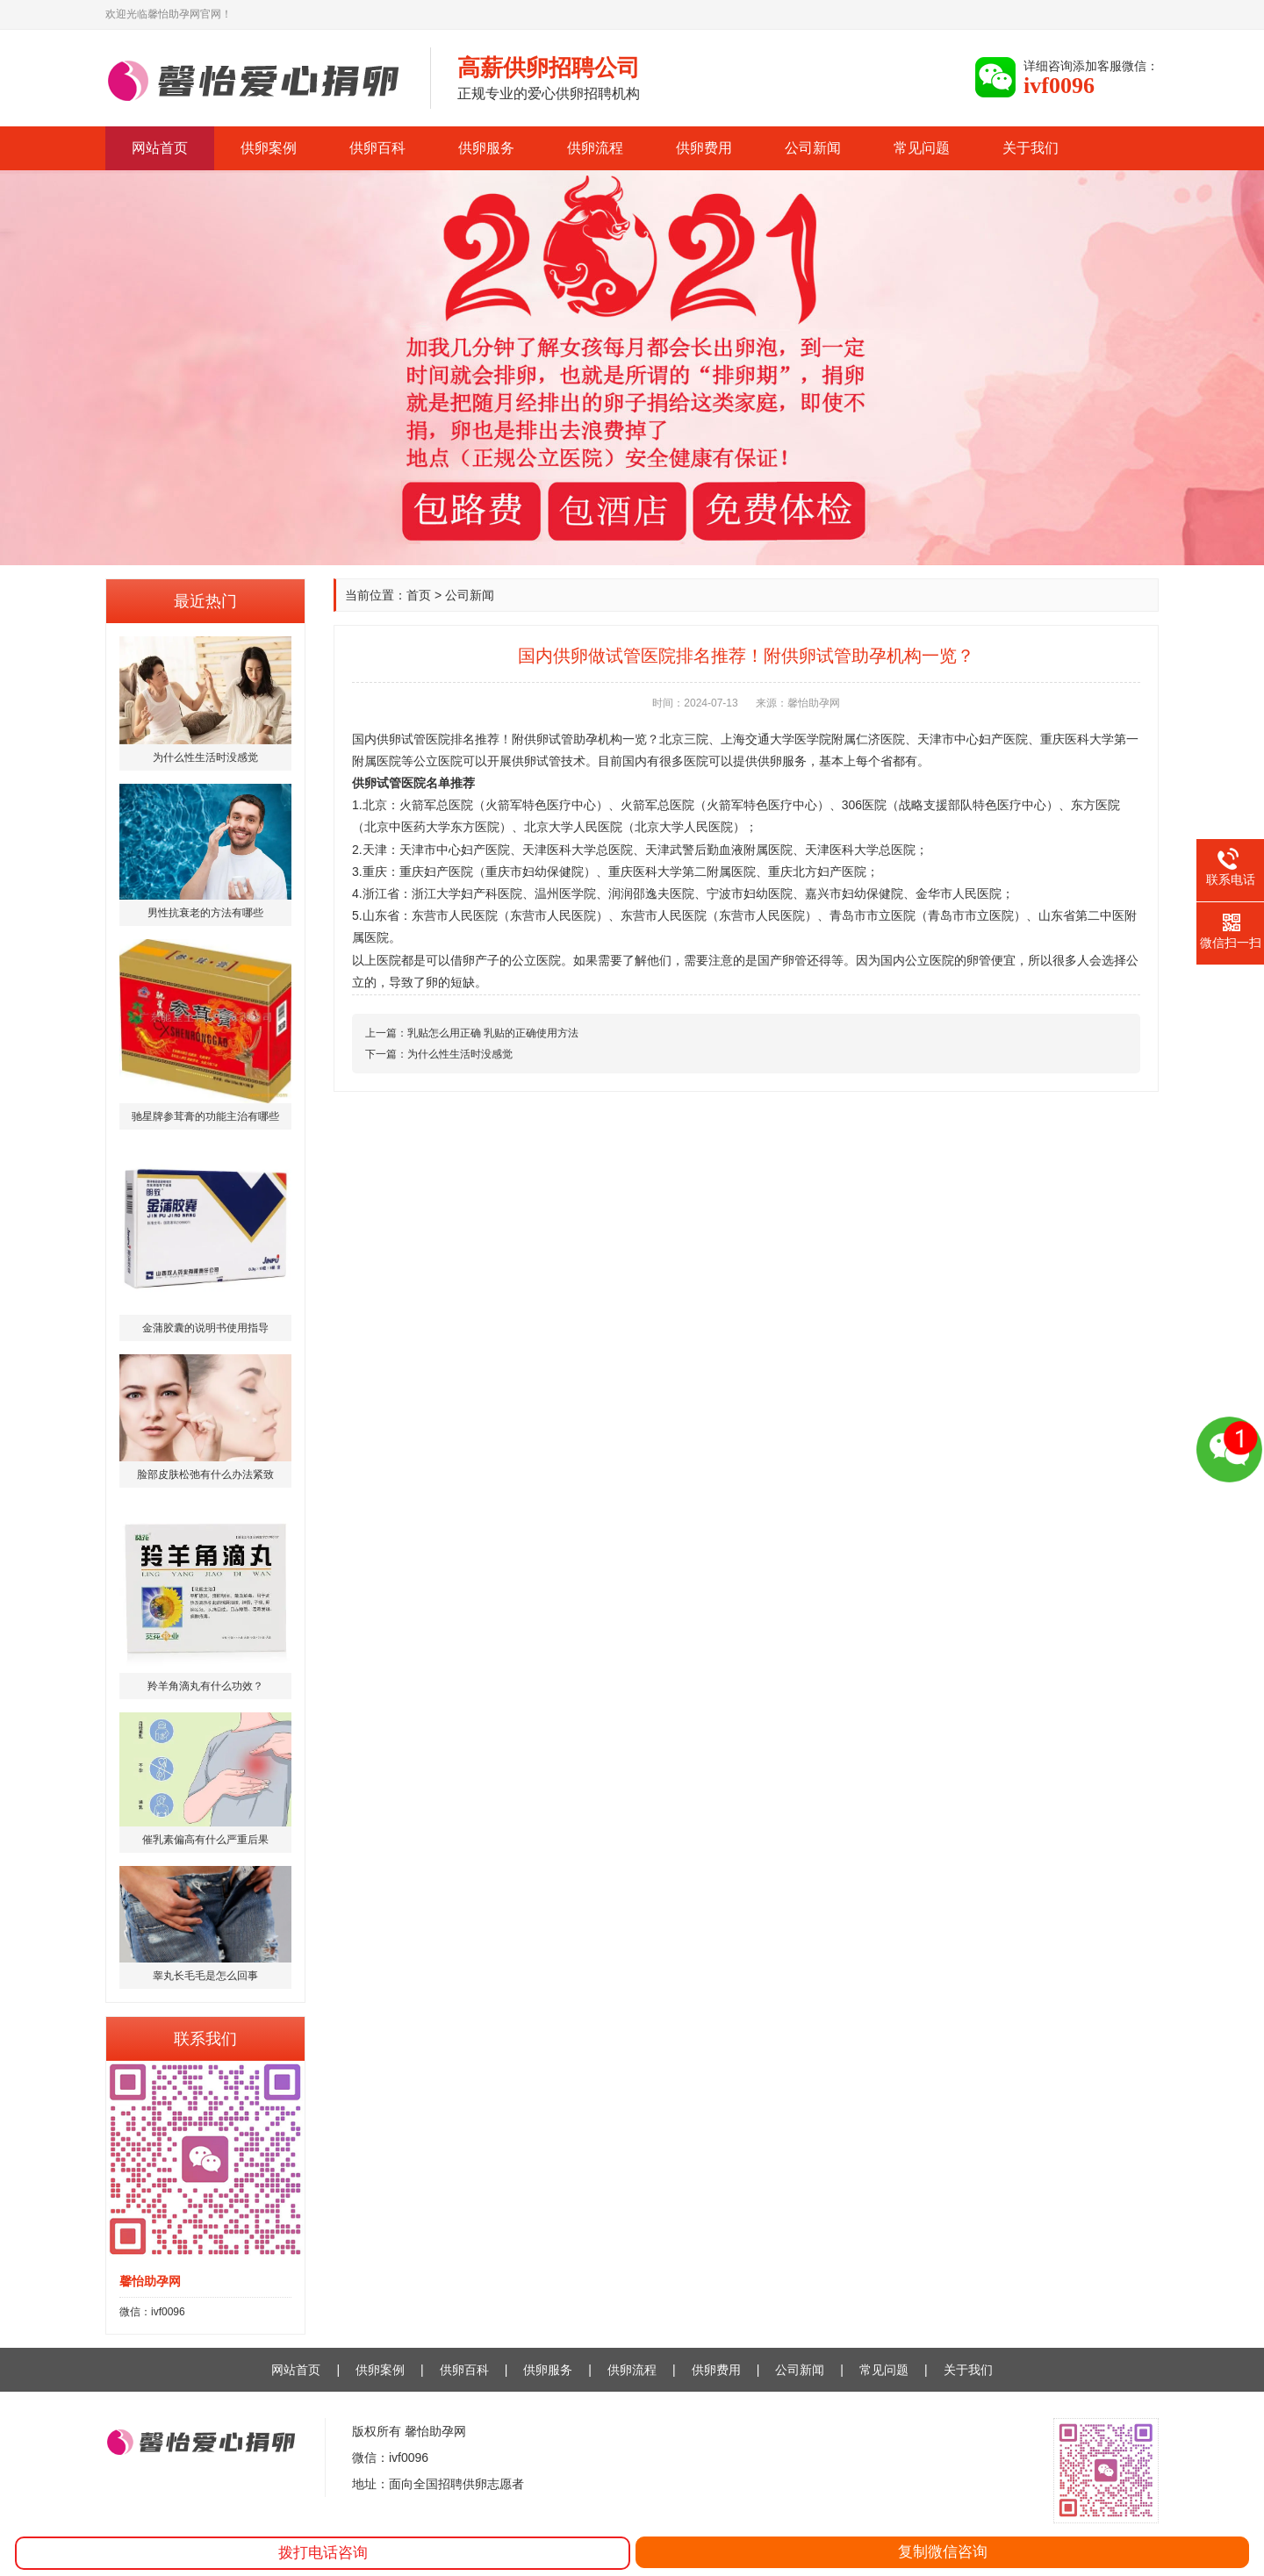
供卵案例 (269, 147)
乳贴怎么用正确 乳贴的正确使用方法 (492, 1033)
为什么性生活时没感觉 (460, 1054)
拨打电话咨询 (323, 2552)
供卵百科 (377, 147)
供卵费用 (704, 147)
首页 (418, 595)
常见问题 (922, 147)
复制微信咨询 (943, 2552)
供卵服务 (486, 147)
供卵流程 (595, 147)
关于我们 (1030, 147)
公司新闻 (813, 147)
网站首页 (160, 147)
